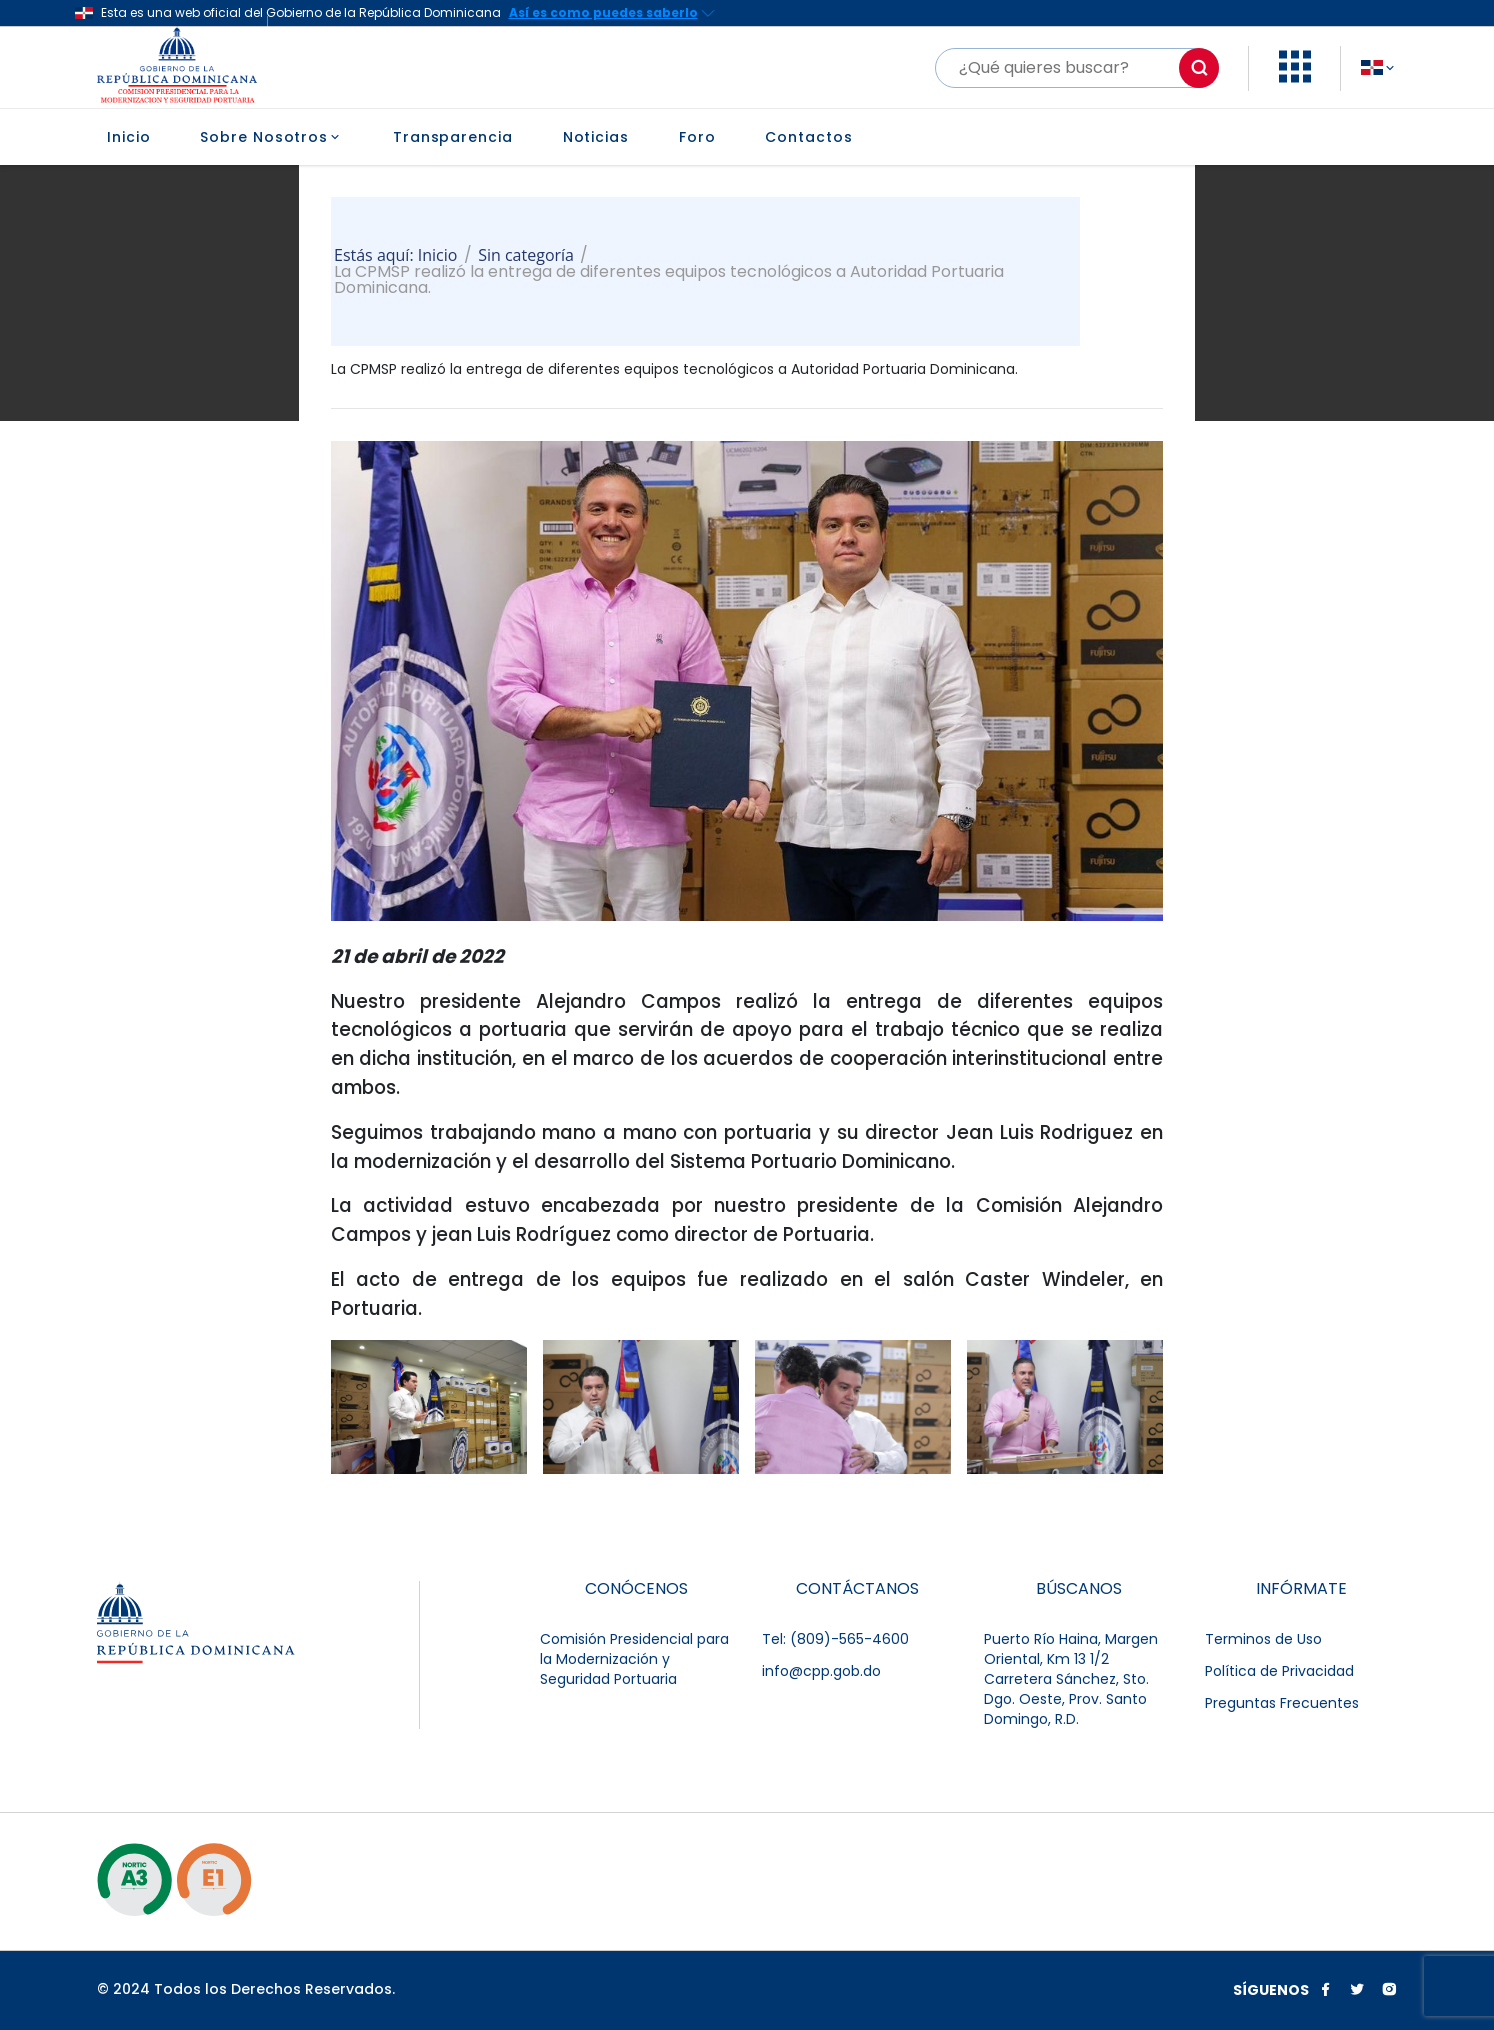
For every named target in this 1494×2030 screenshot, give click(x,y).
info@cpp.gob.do (821, 1671)
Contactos (808, 137)
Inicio (128, 137)
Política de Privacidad (1279, 1671)
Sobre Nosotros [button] (271, 137)
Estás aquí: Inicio (395, 255)
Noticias (596, 137)
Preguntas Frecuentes (1282, 1703)
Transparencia (453, 137)
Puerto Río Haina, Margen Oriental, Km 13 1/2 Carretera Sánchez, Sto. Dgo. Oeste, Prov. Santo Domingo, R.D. (1071, 1679)
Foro (697, 137)
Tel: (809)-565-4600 (835, 1639)
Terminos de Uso (1263, 1639)
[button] (1295, 77)
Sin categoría (526, 255)
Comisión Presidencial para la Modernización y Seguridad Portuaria (634, 1659)
